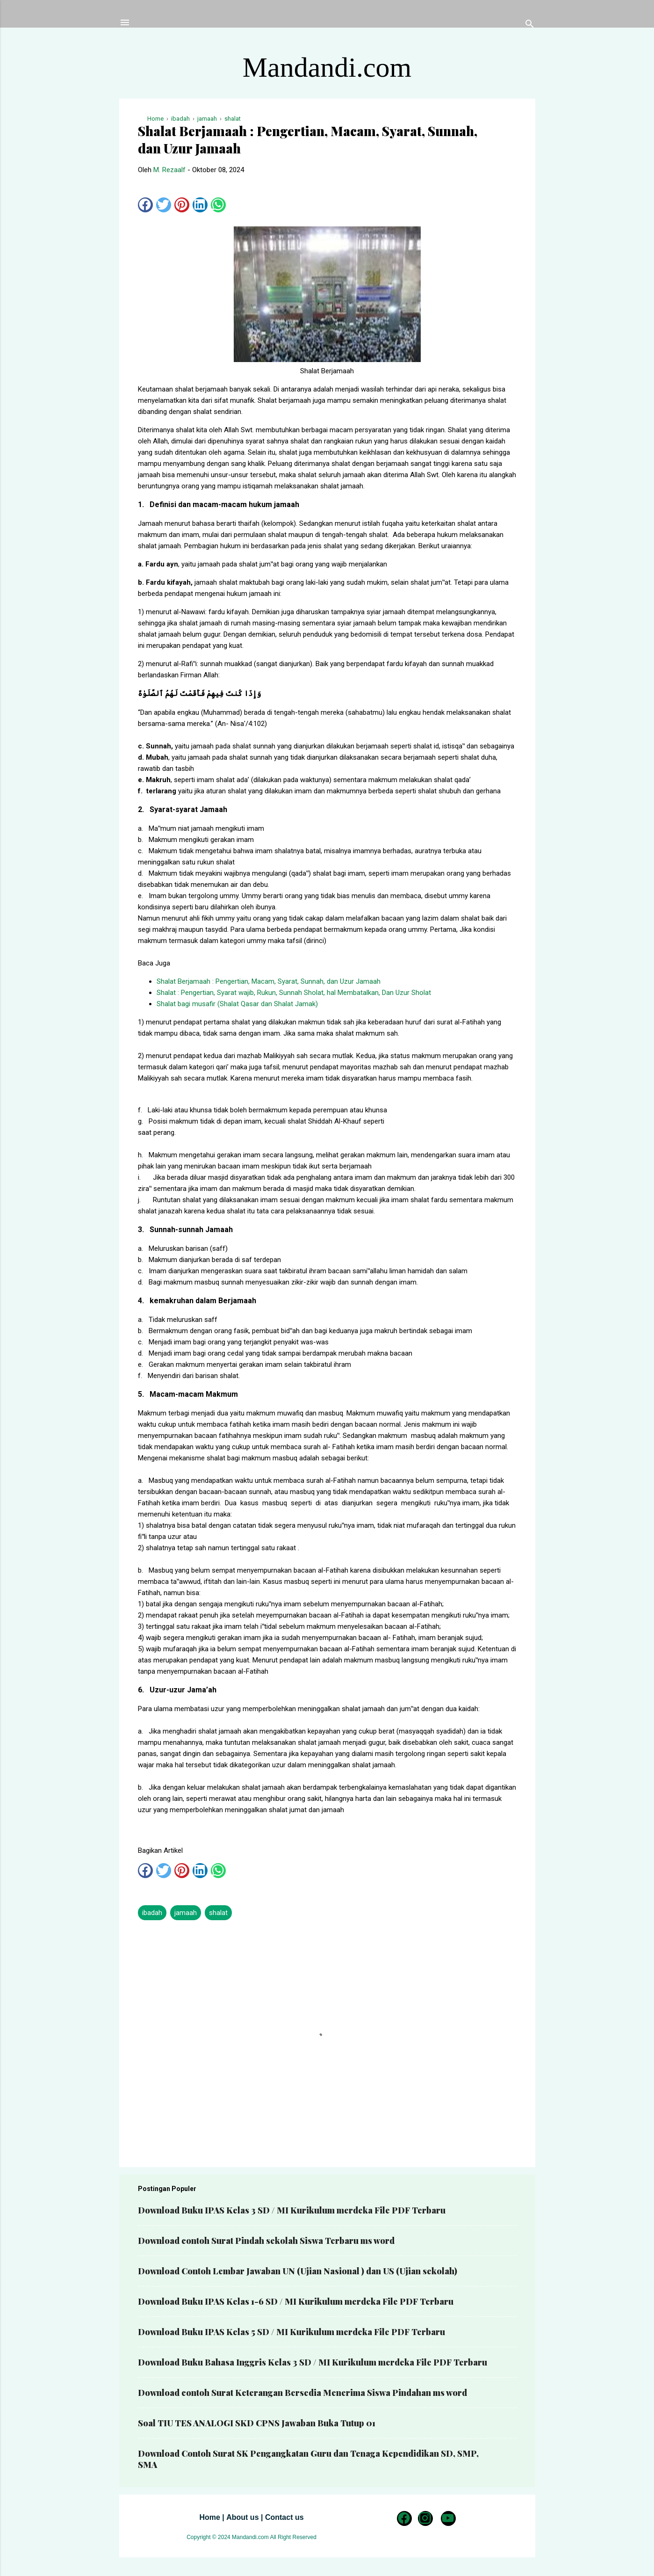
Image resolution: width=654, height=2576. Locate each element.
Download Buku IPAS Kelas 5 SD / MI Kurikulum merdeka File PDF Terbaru (291, 2331)
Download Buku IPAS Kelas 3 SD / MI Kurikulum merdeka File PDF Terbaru (292, 2210)
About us (242, 2517)
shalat (218, 1912)
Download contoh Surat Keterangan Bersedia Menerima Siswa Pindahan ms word (302, 2392)
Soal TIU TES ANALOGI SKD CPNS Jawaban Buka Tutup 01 (256, 2423)
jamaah (185, 1912)
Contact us (284, 2517)
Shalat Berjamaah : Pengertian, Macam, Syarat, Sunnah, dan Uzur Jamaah (269, 981)
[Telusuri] (529, 25)
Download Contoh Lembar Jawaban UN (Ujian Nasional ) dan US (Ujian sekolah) (297, 2271)
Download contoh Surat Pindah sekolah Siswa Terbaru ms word (266, 2240)
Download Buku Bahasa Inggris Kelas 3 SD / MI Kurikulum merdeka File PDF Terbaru (312, 2362)
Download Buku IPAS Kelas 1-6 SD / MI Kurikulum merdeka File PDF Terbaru (295, 2301)
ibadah (152, 1912)
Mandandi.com (327, 67)
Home (209, 2517)
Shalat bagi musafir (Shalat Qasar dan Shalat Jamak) (237, 1004)
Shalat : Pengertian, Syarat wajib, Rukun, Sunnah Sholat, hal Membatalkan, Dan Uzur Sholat (294, 992)
